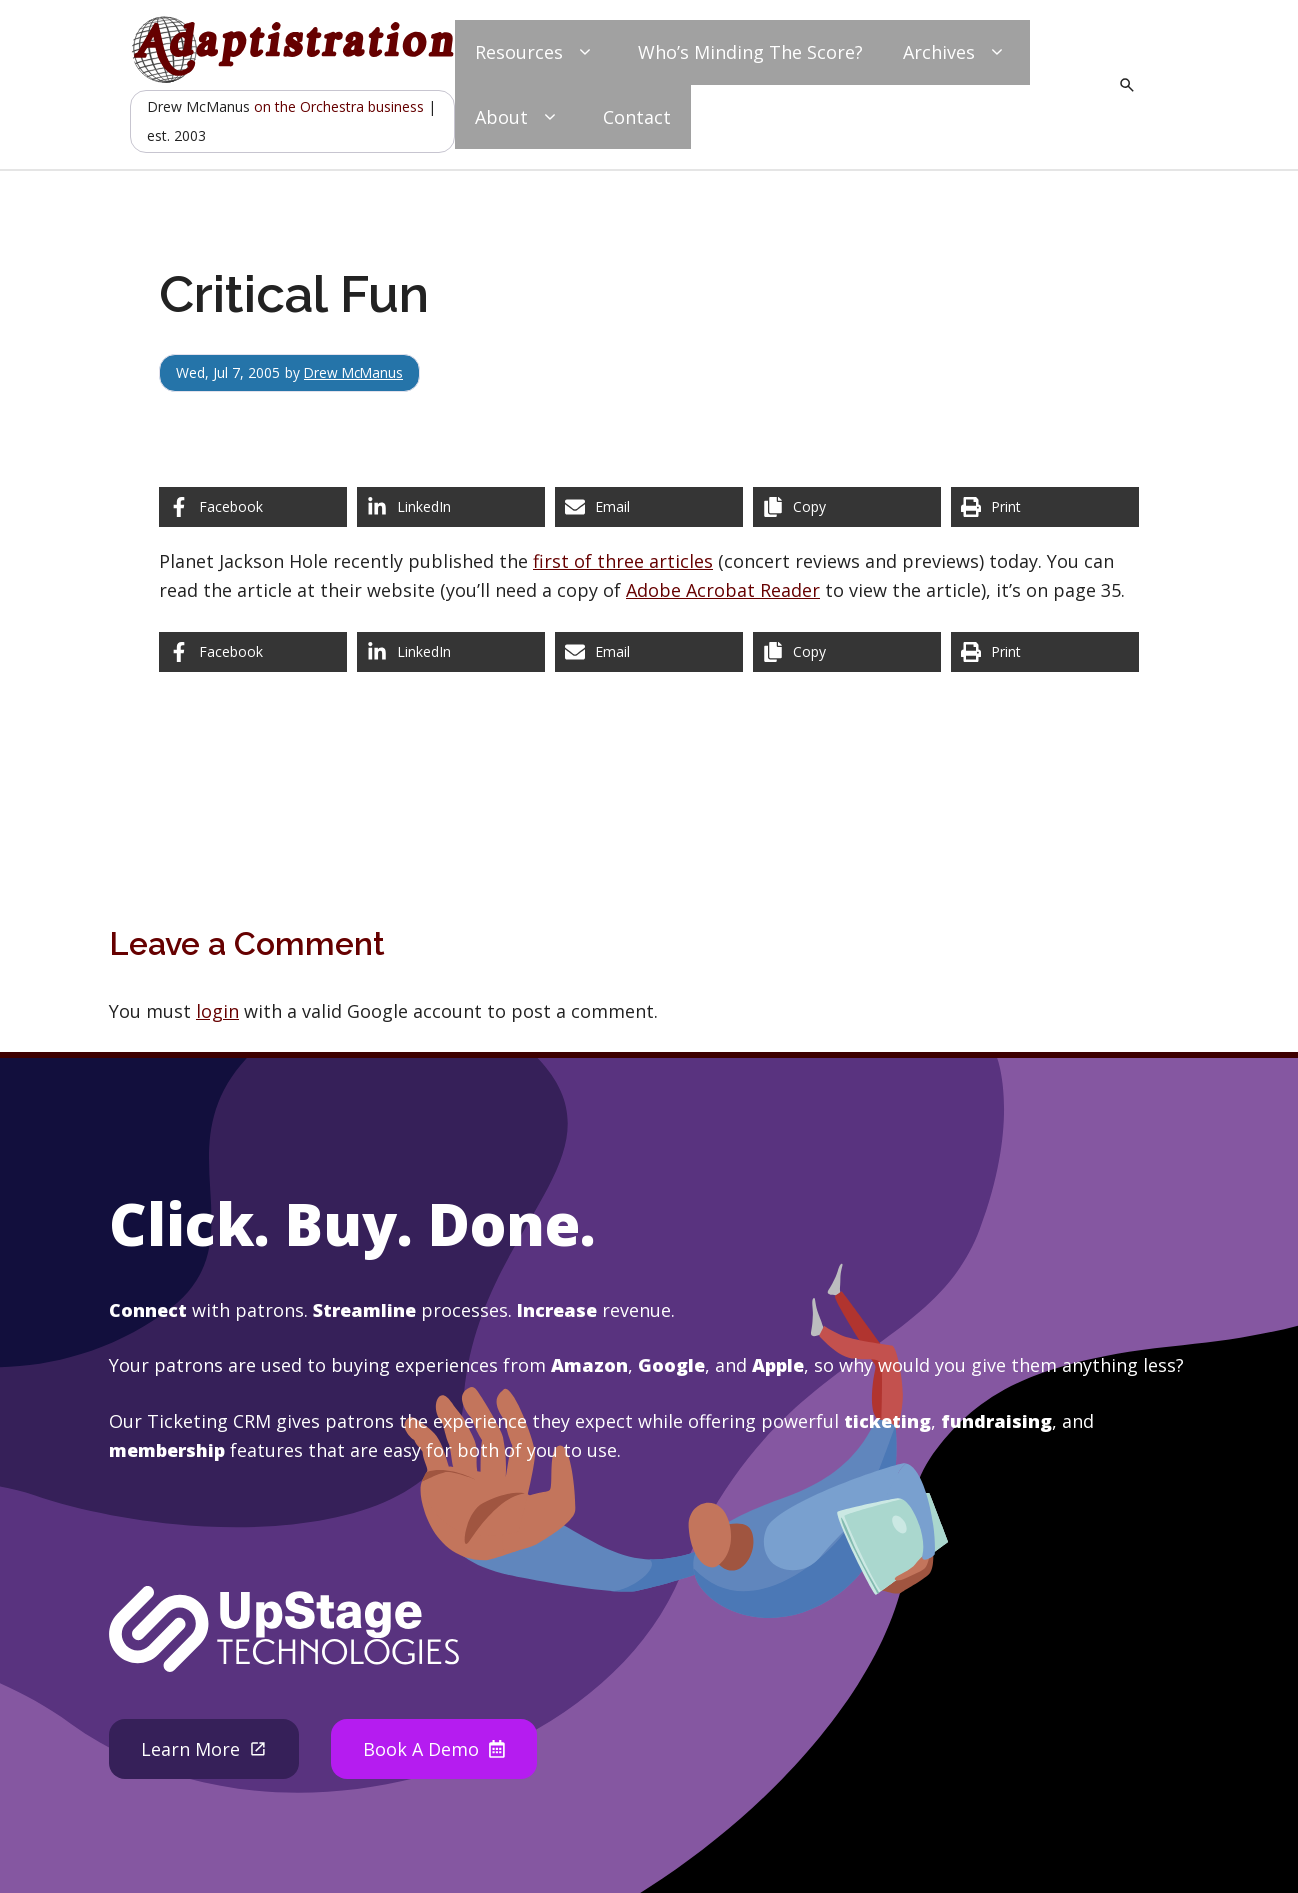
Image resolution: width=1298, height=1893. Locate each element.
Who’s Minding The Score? (750, 52)
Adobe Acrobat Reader (723, 590)
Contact (637, 117)
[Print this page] (1045, 507)
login (217, 1011)
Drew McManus (355, 372)
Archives (956, 52)
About (519, 117)
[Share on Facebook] (253, 507)
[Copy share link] (847, 507)
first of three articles (623, 561)
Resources (536, 52)
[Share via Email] (649, 507)
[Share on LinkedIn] (451, 507)
